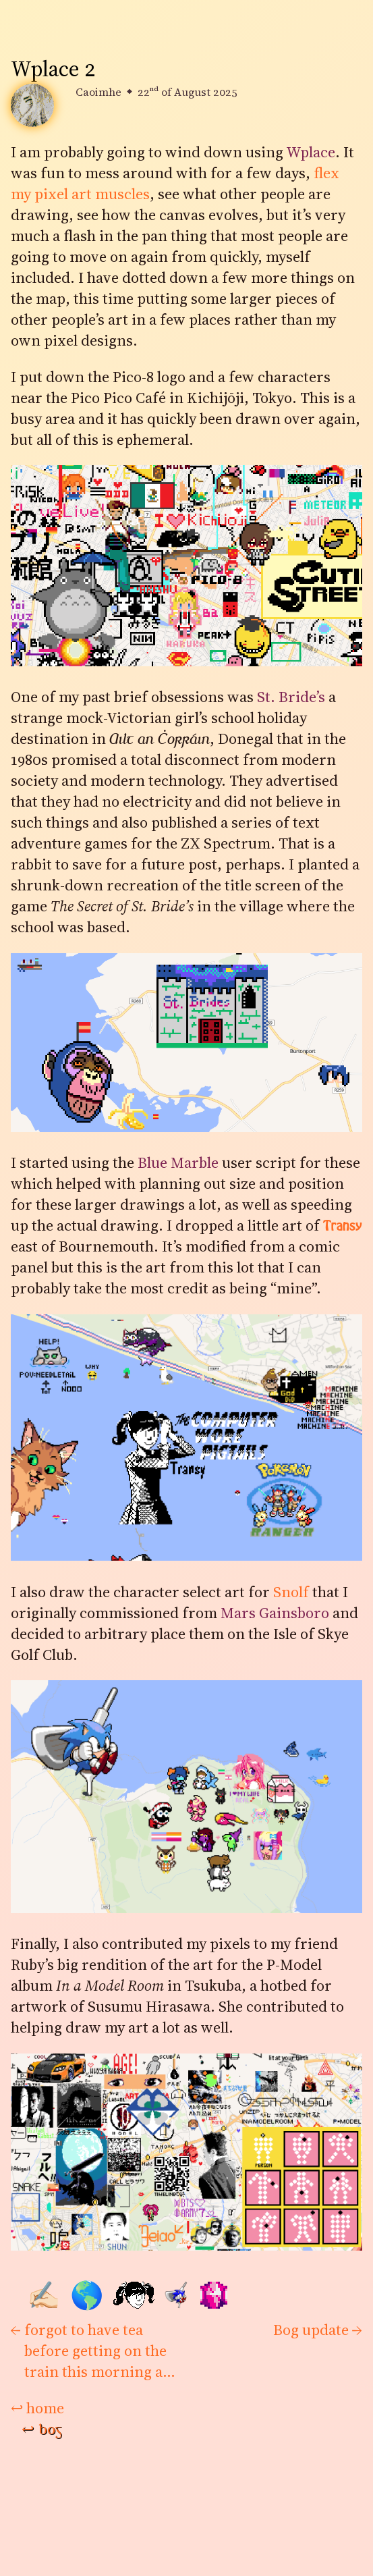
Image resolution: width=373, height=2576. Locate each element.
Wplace (310, 152)
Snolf (291, 1592)
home (37, 2408)
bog (42, 2429)
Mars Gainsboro (275, 1613)
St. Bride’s (291, 697)
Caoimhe (98, 91)
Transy (342, 1225)
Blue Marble (178, 1162)
